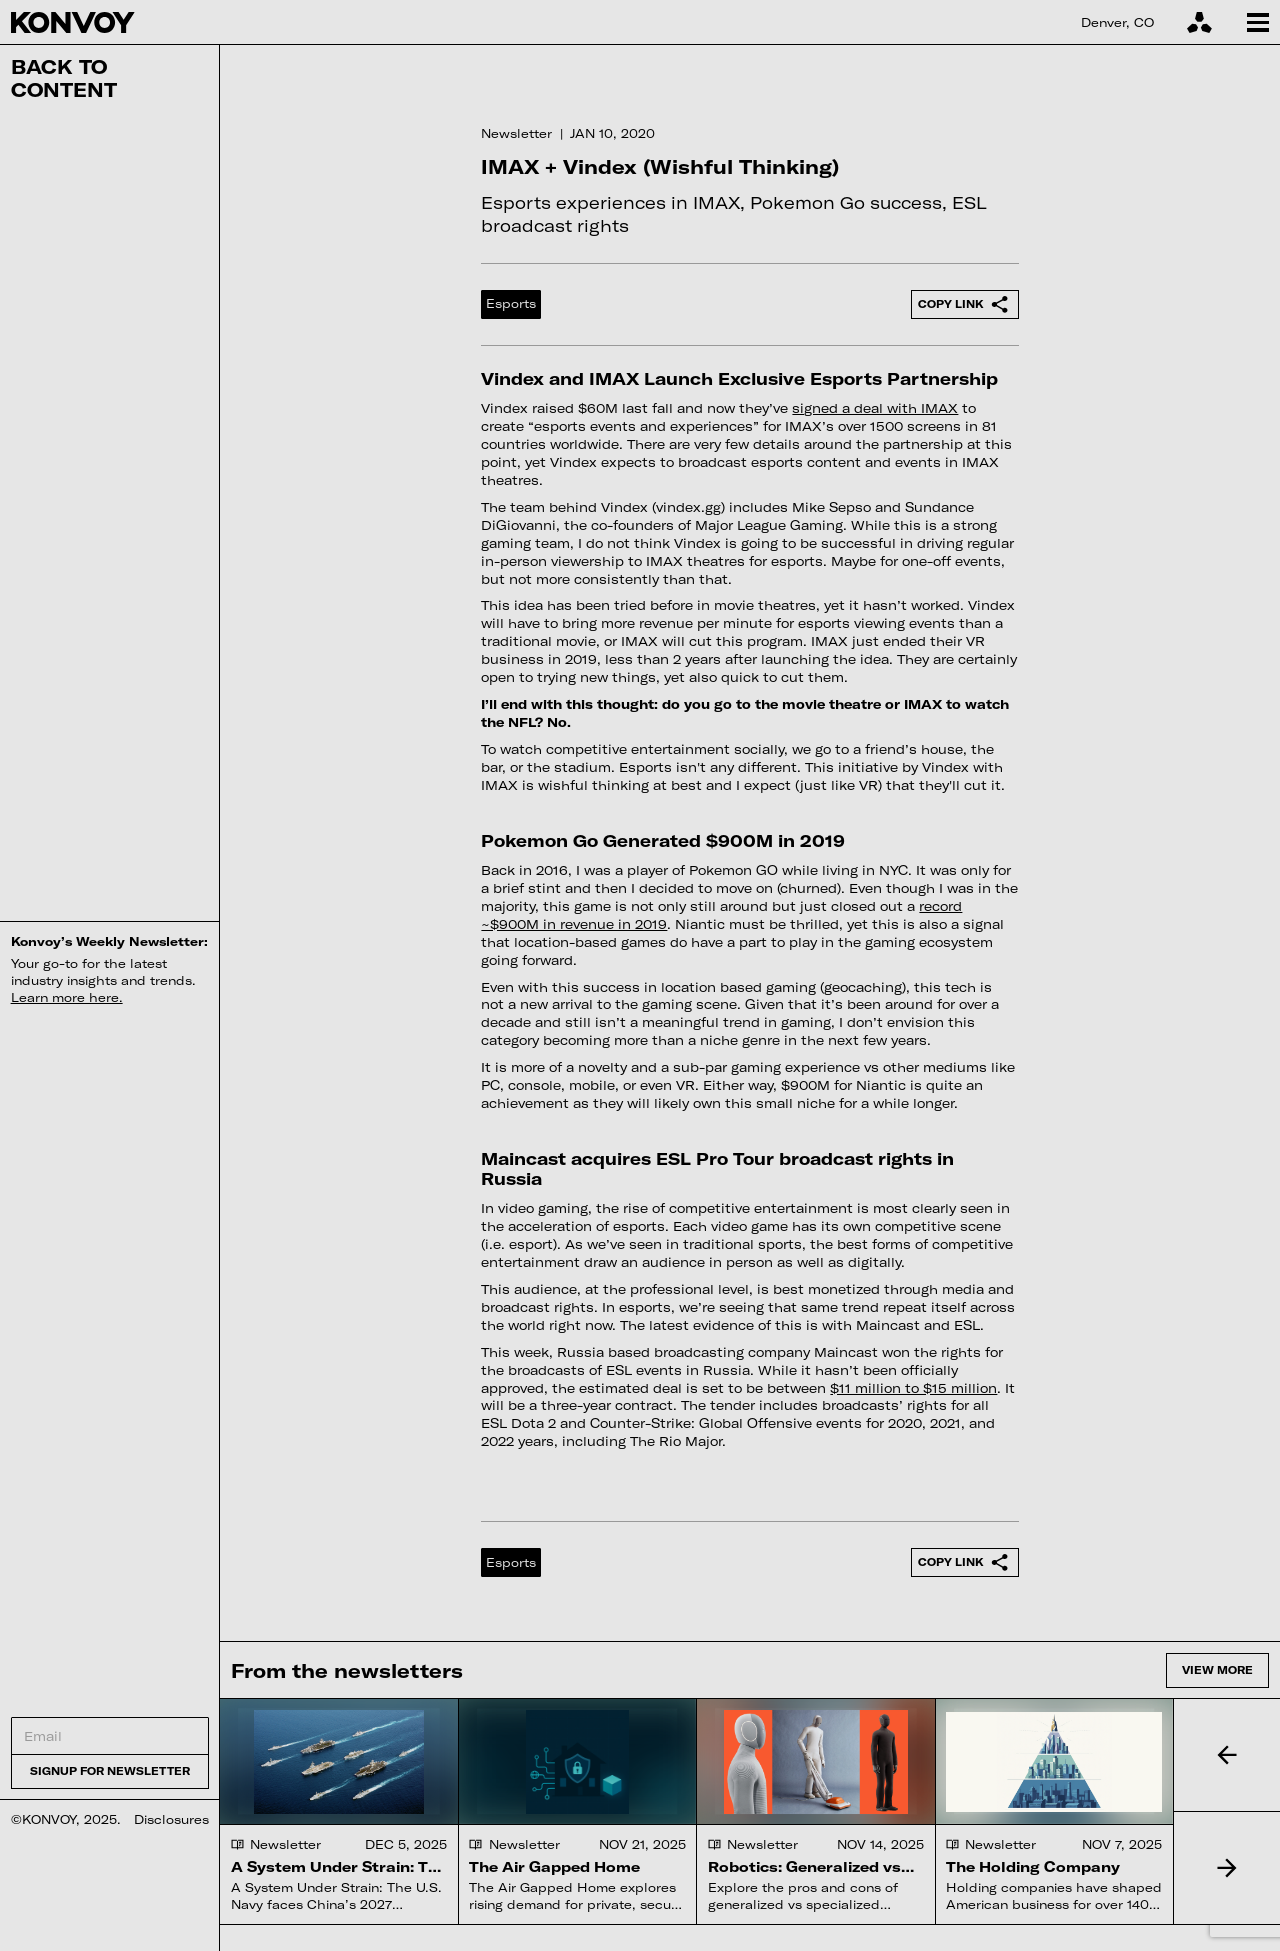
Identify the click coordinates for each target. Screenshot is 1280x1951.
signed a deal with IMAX (875, 408)
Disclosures (171, 1819)
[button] (1226, 1755)
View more (1217, 1669)
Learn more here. (67, 997)
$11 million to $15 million (913, 1388)
